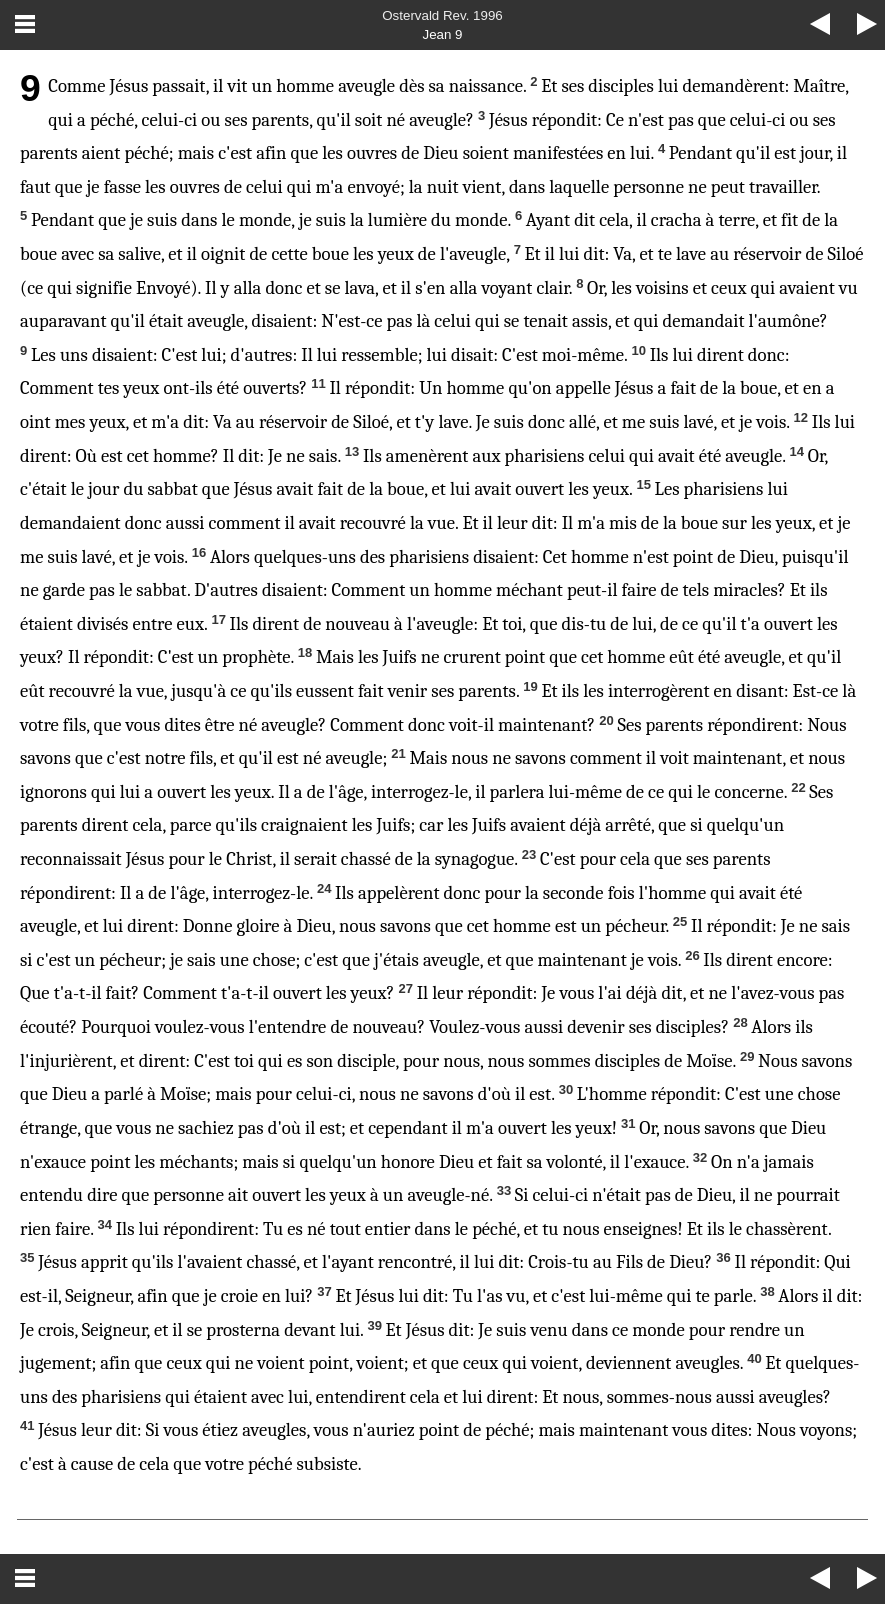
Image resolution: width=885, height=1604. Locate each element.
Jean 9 (442, 34)
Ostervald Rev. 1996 (442, 15)
